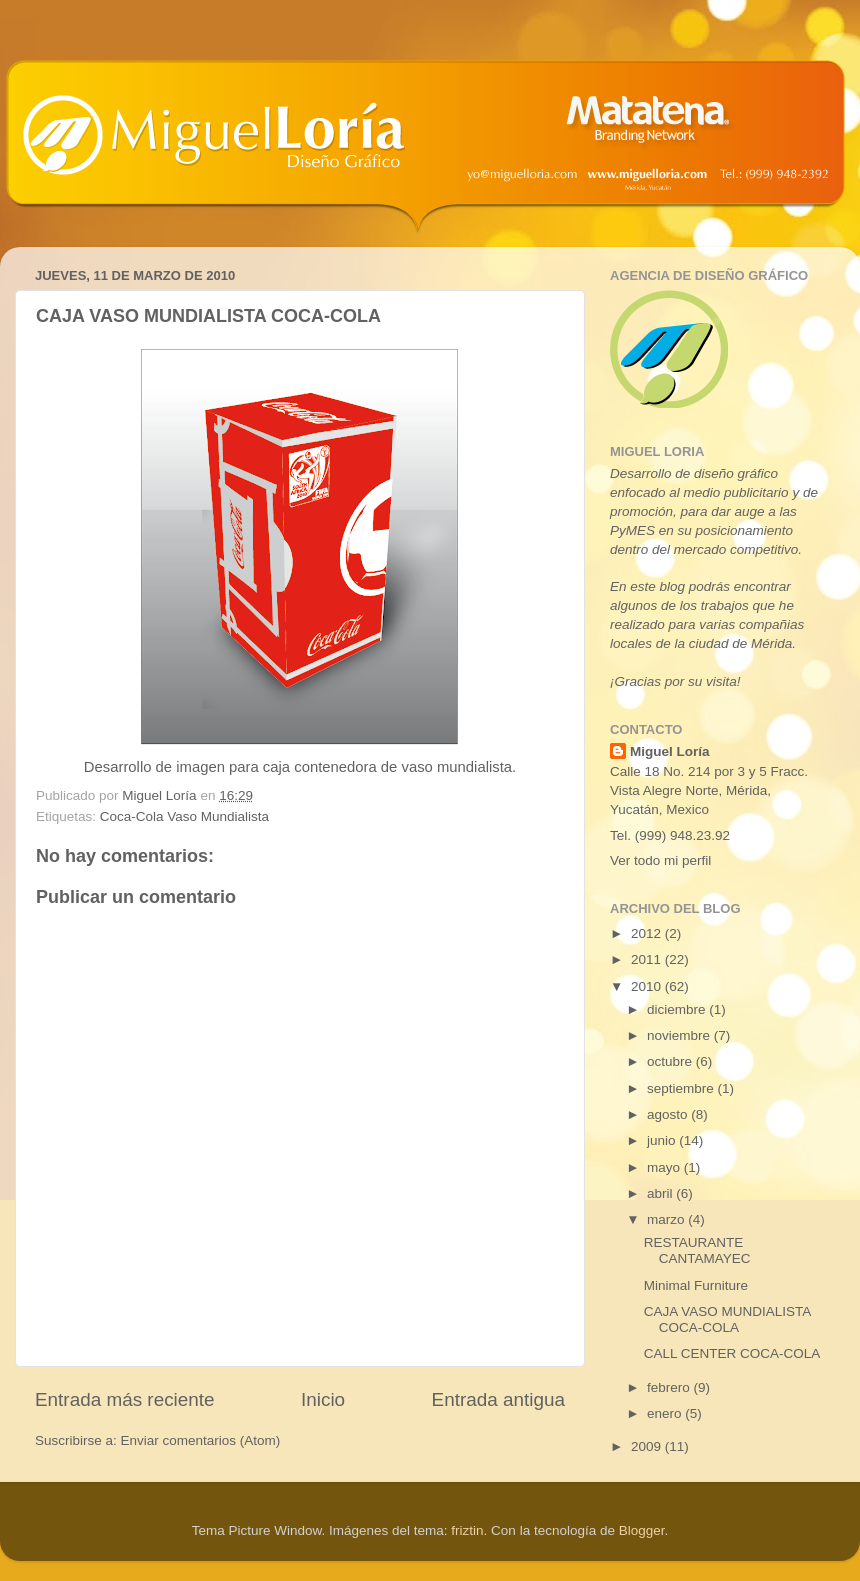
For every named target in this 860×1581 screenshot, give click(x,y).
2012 (648, 933)
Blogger (642, 1530)
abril (661, 1193)
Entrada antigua (498, 1399)
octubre (671, 1061)
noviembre (680, 1035)
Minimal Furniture (696, 1285)
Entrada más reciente (125, 1399)
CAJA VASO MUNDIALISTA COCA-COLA (727, 1319)
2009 (648, 1446)
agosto (669, 1114)
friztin (467, 1530)
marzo (667, 1219)
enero (666, 1413)
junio (663, 1140)
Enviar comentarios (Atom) (201, 1440)
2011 (648, 959)
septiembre (682, 1088)
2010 (648, 986)
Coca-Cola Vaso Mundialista (184, 816)
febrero (670, 1387)
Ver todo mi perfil (660, 860)
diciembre (678, 1009)
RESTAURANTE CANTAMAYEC (697, 1250)
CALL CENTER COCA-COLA (732, 1353)
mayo (665, 1167)
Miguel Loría (670, 751)
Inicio (323, 1399)
